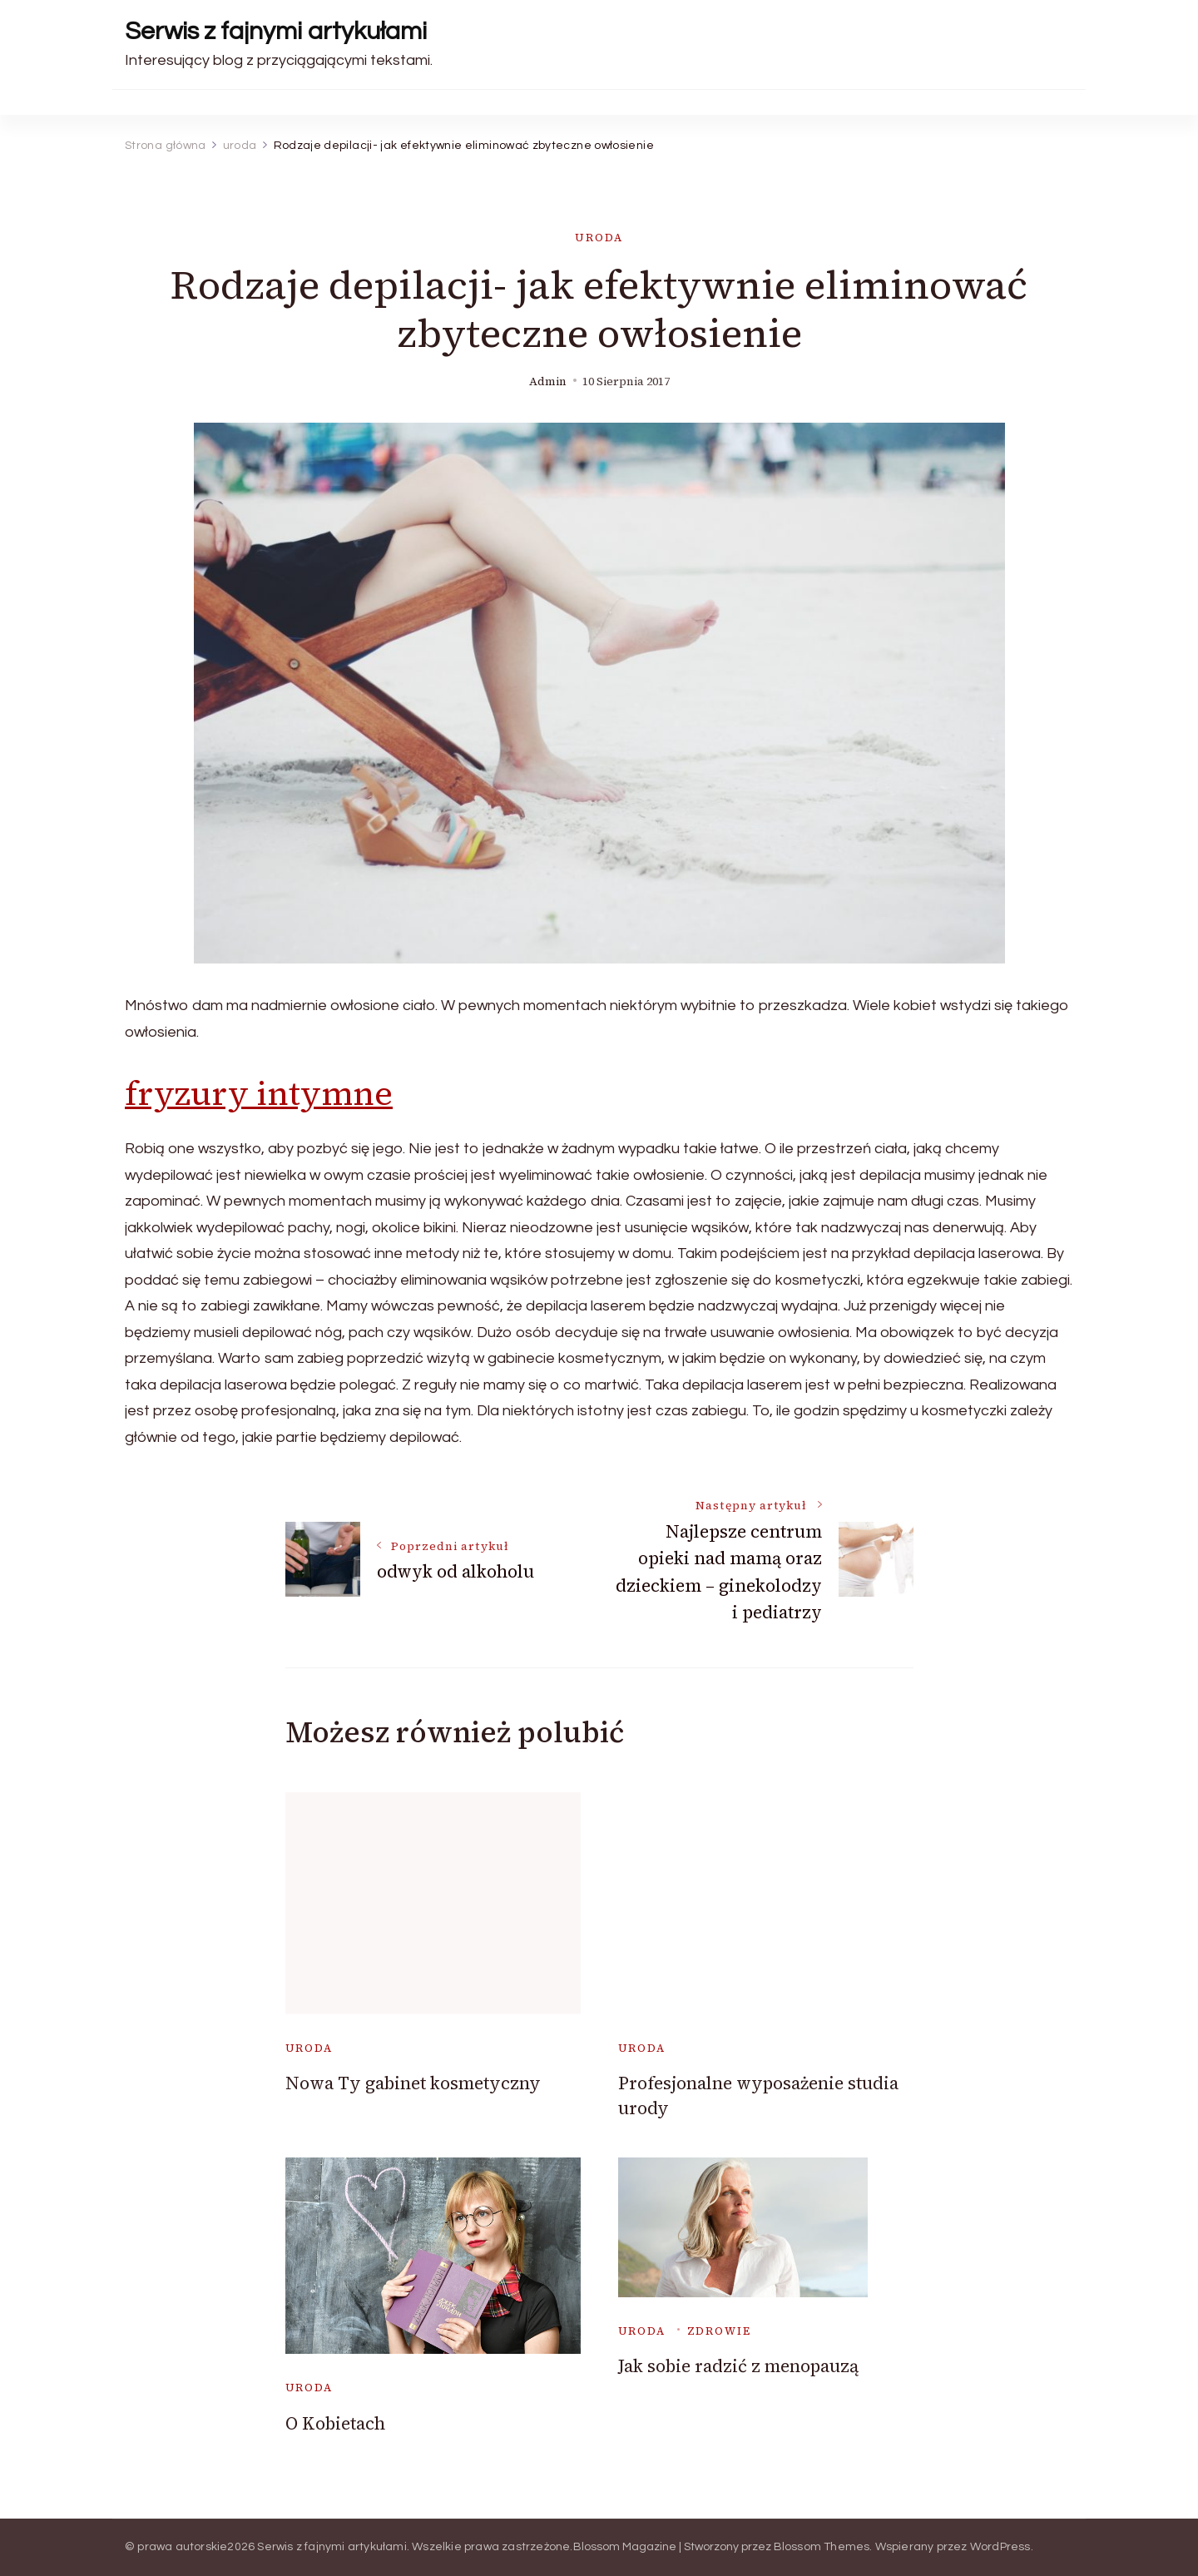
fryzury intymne (259, 1093)
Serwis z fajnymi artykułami (276, 31)
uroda (598, 237)
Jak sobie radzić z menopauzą (738, 2366)
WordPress (1000, 2547)
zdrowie (719, 2331)
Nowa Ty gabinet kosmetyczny (413, 2083)
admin (548, 381)
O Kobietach (335, 2423)
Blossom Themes (822, 2547)
